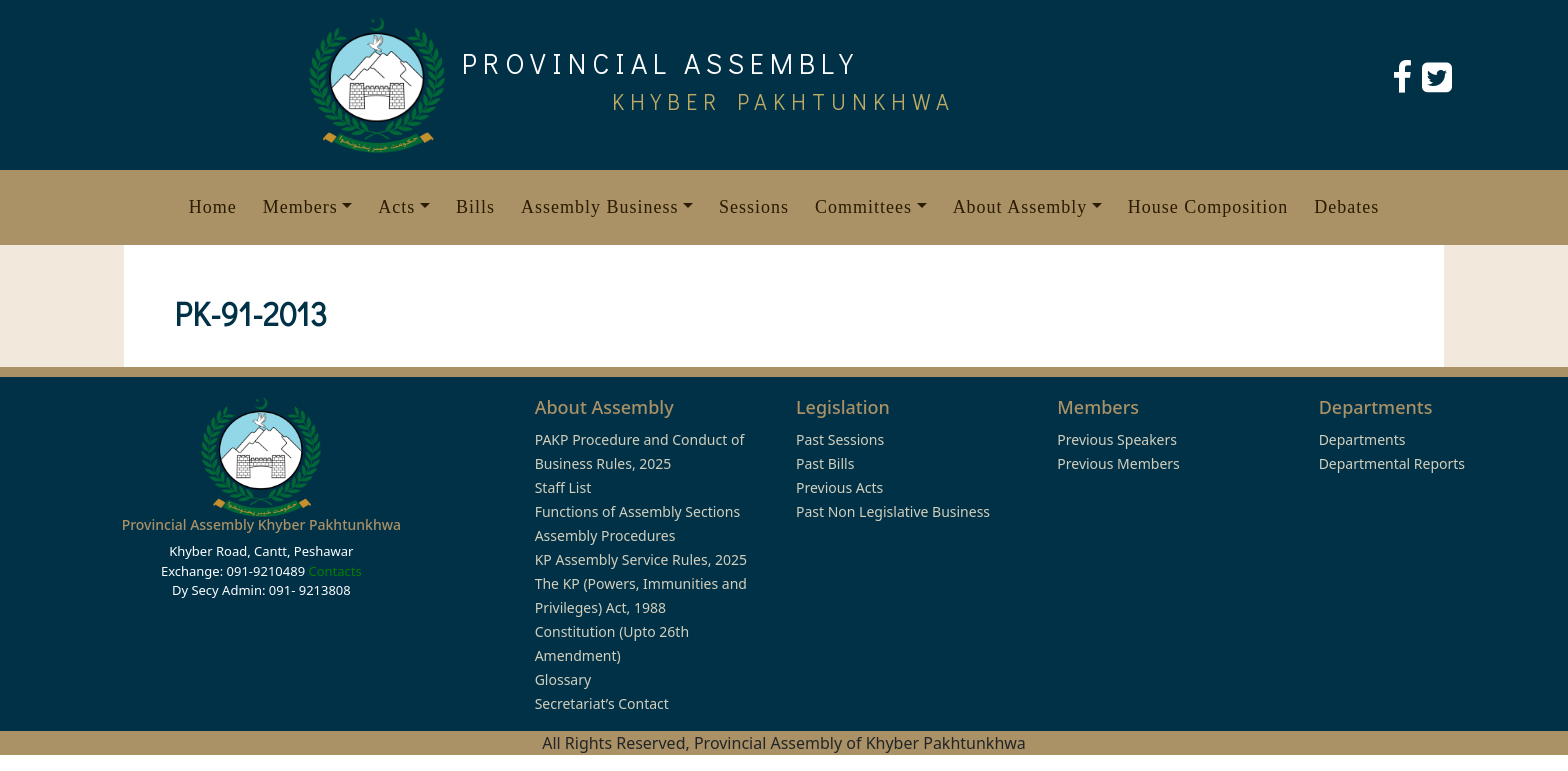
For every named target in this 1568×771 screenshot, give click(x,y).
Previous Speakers (1117, 439)
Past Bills (825, 463)
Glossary (563, 679)
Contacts (334, 571)
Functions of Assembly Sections (638, 511)
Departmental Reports (1392, 463)
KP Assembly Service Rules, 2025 (641, 559)
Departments (1362, 439)
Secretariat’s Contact (602, 703)
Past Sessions (840, 439)
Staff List (563, 487)
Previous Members (1118, 463)
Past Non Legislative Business (893, 511)
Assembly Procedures (605, 535)
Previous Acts (839, 487)
